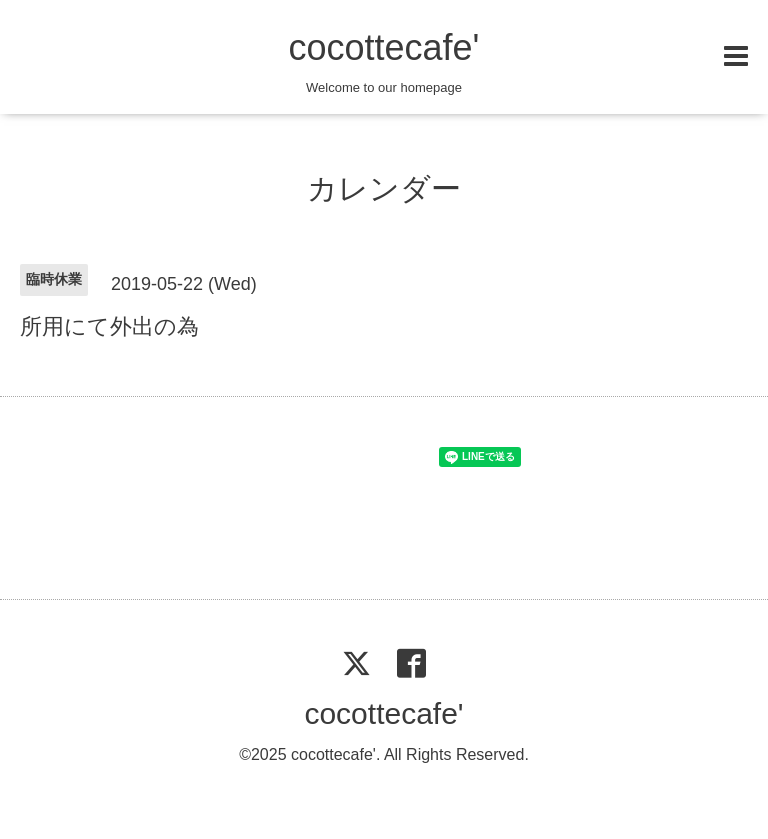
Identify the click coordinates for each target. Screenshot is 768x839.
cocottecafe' (383, 47)
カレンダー (384, 188)
